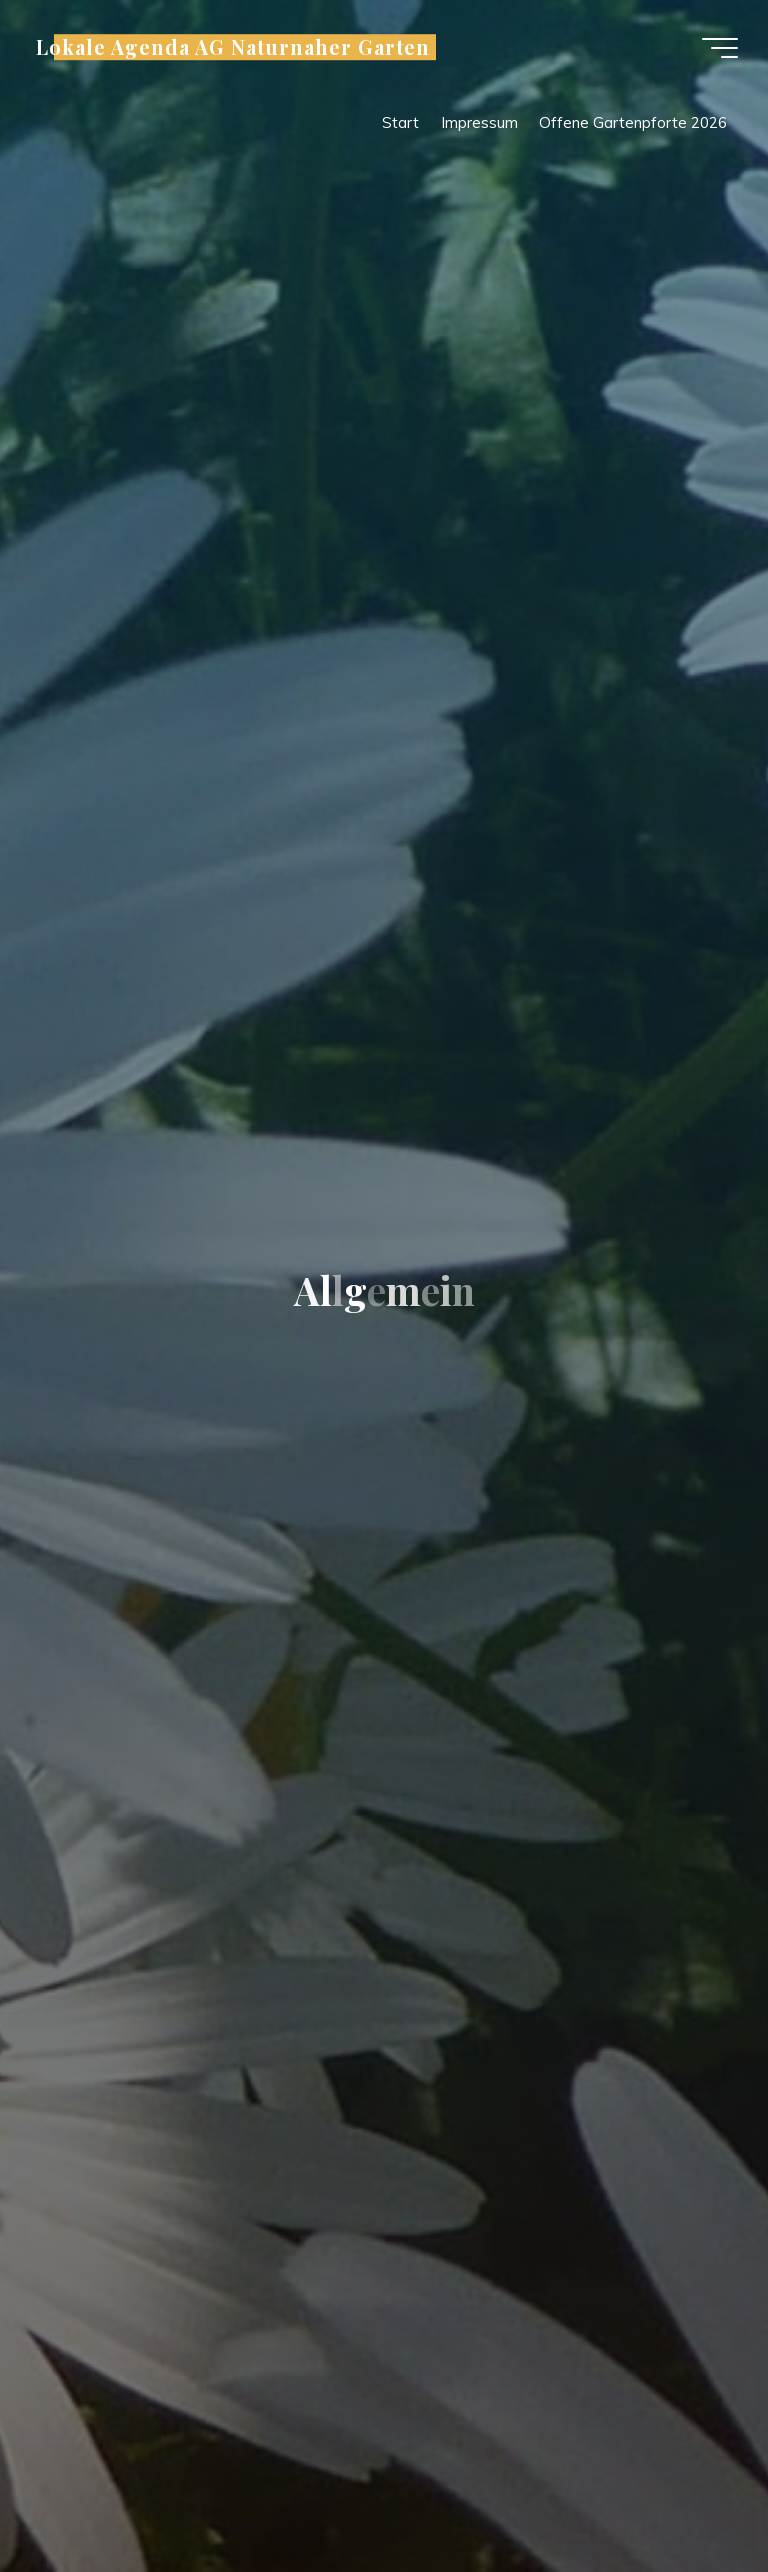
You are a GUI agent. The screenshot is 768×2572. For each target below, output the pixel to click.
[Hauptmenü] (720, 48)
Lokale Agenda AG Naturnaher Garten (233, 47)
